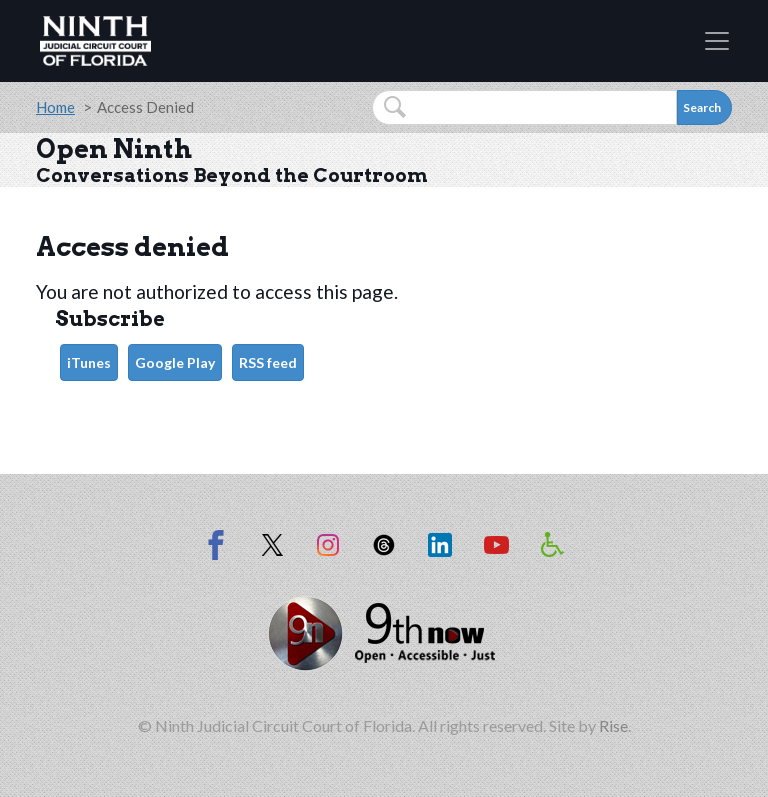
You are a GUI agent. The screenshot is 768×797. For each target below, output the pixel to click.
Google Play (175, 362)
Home (55, 107)
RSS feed (268, 362)
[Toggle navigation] (717, 41)
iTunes (89, 362)
